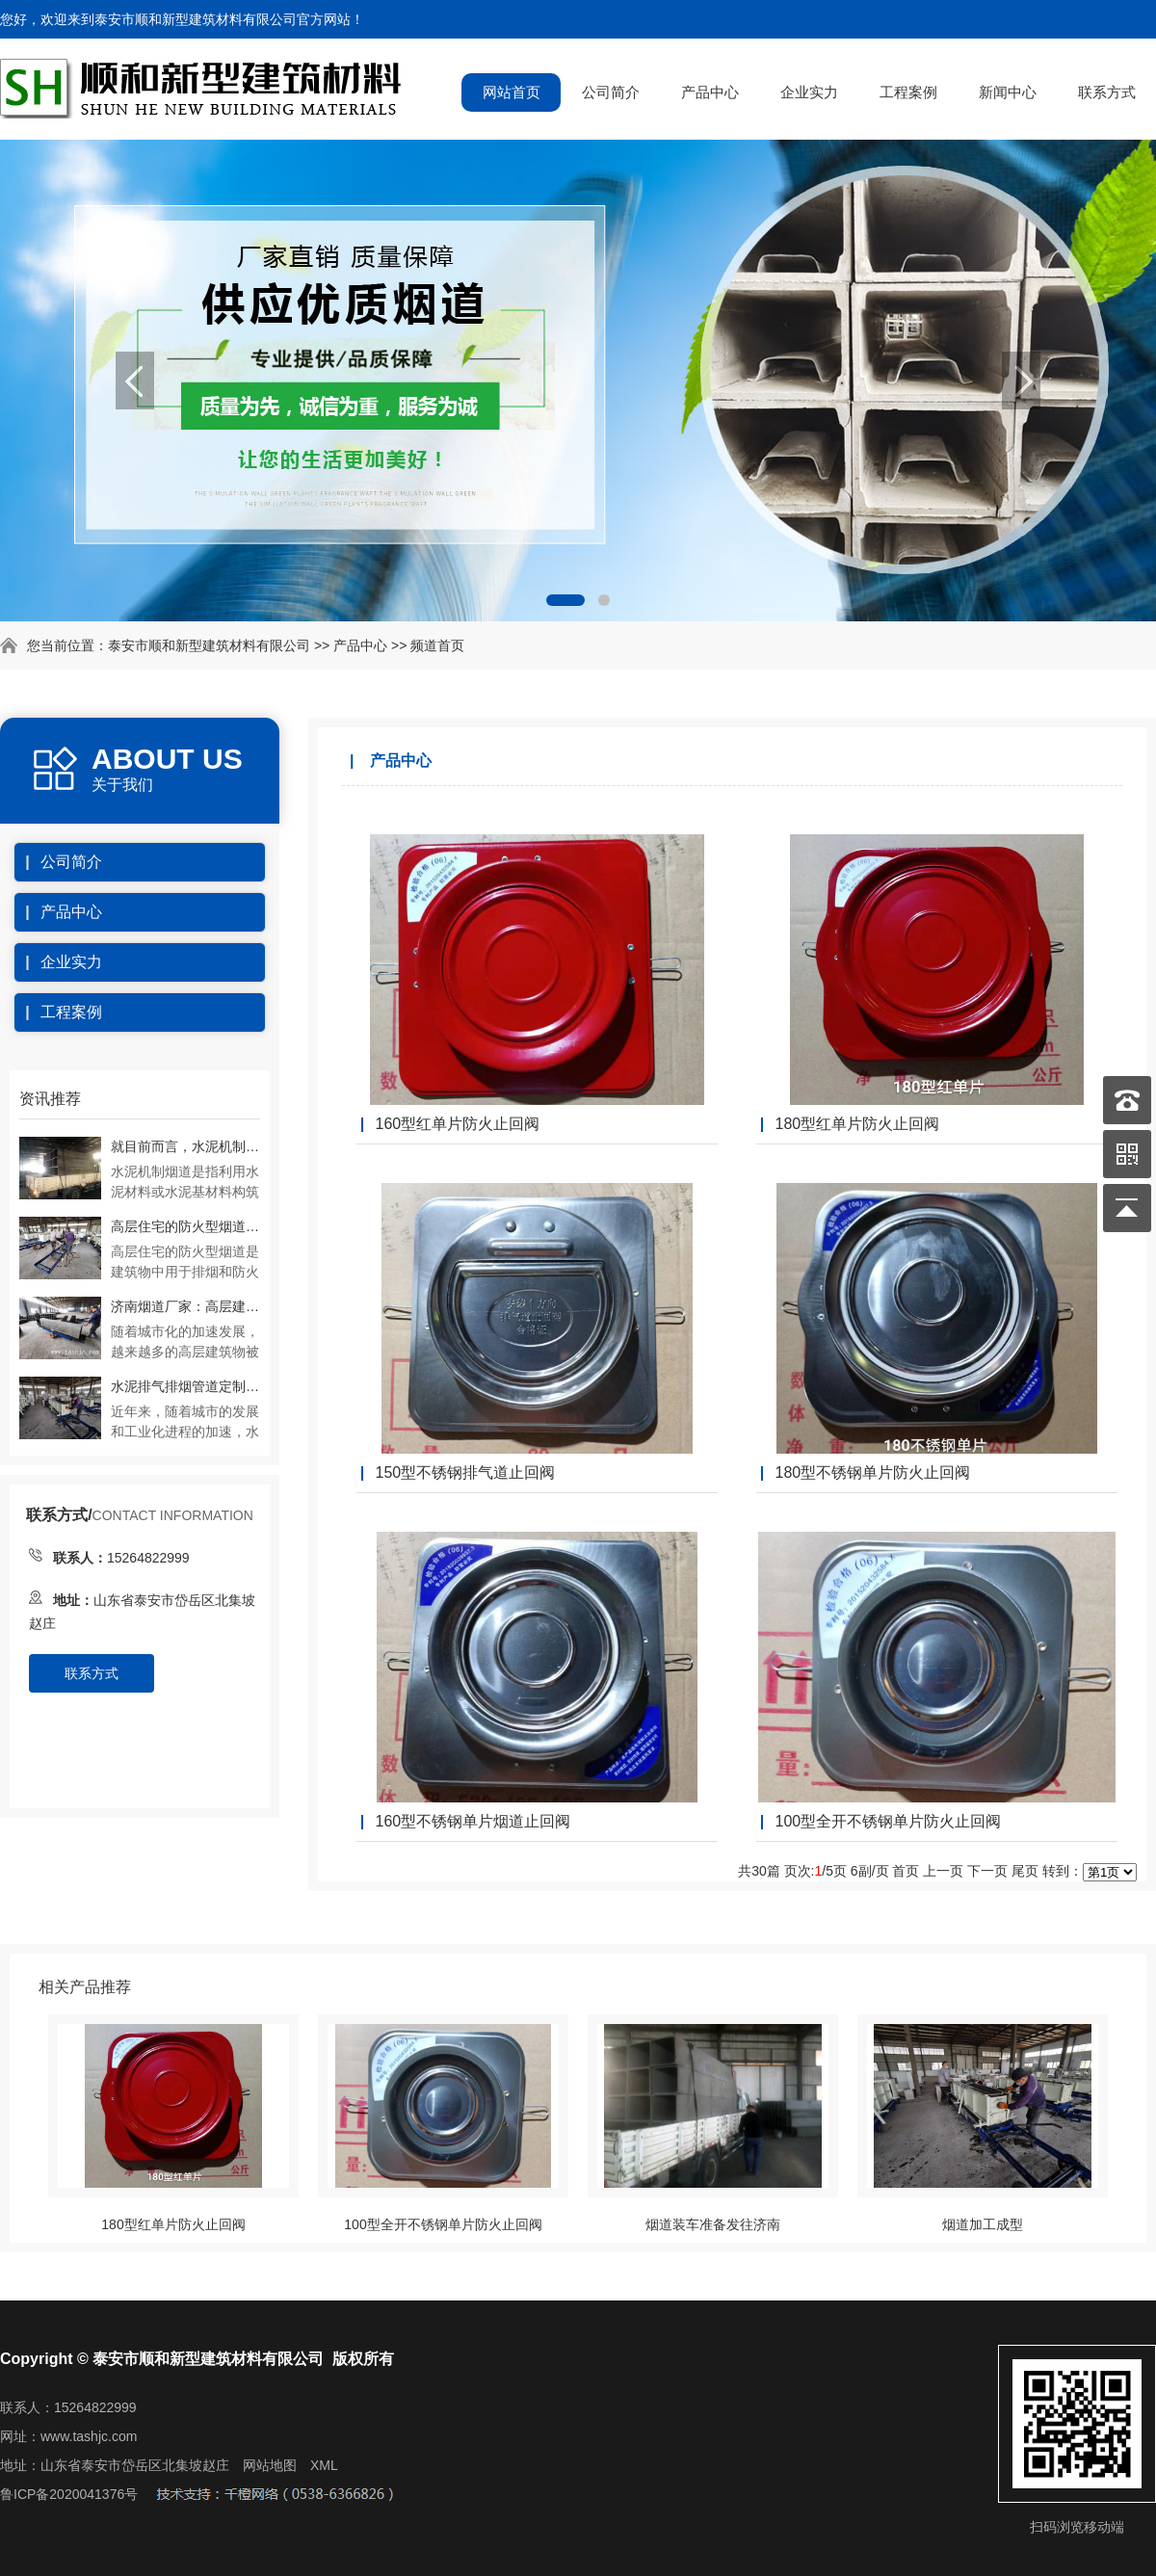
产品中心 (710, 92)
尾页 (1025, 1871)
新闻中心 (1008, 92)
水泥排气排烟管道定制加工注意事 (185, 1386)
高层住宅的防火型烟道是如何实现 (185, 1226)
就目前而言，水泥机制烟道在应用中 (185, 1146)
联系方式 (1107, 92)
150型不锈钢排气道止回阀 (465, 1472)
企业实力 (809, 92)
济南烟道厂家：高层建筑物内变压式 (185, 1306)
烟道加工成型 (982, 2224)
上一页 (943, 1871)
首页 (905, 1871)
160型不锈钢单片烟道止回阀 (472, 1821)
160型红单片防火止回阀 (457, 1124)
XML (324, 2465)
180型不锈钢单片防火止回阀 (872, 1472)
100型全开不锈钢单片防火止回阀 (888, 1821)
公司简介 (611, 92)
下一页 (987, 1871)
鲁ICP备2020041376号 (69, 2494)
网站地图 (270, 2465)
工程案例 (908, 92)
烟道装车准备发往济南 (712, 2224)
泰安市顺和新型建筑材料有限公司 (209, 645)
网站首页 (511, 92)
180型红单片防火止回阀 (857, 1124)
